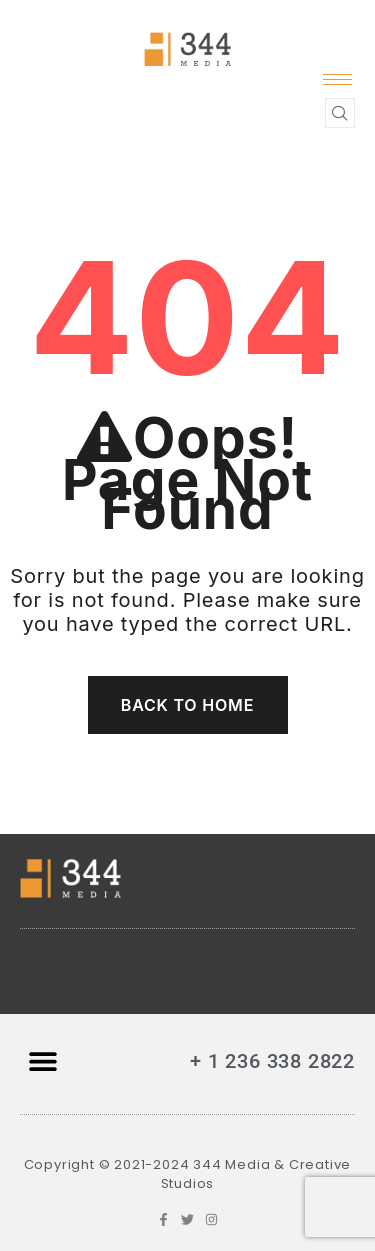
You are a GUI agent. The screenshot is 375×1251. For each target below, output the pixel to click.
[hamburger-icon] (337, 79)
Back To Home (187, 705)
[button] (42, 1061)
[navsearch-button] (340, 113)
